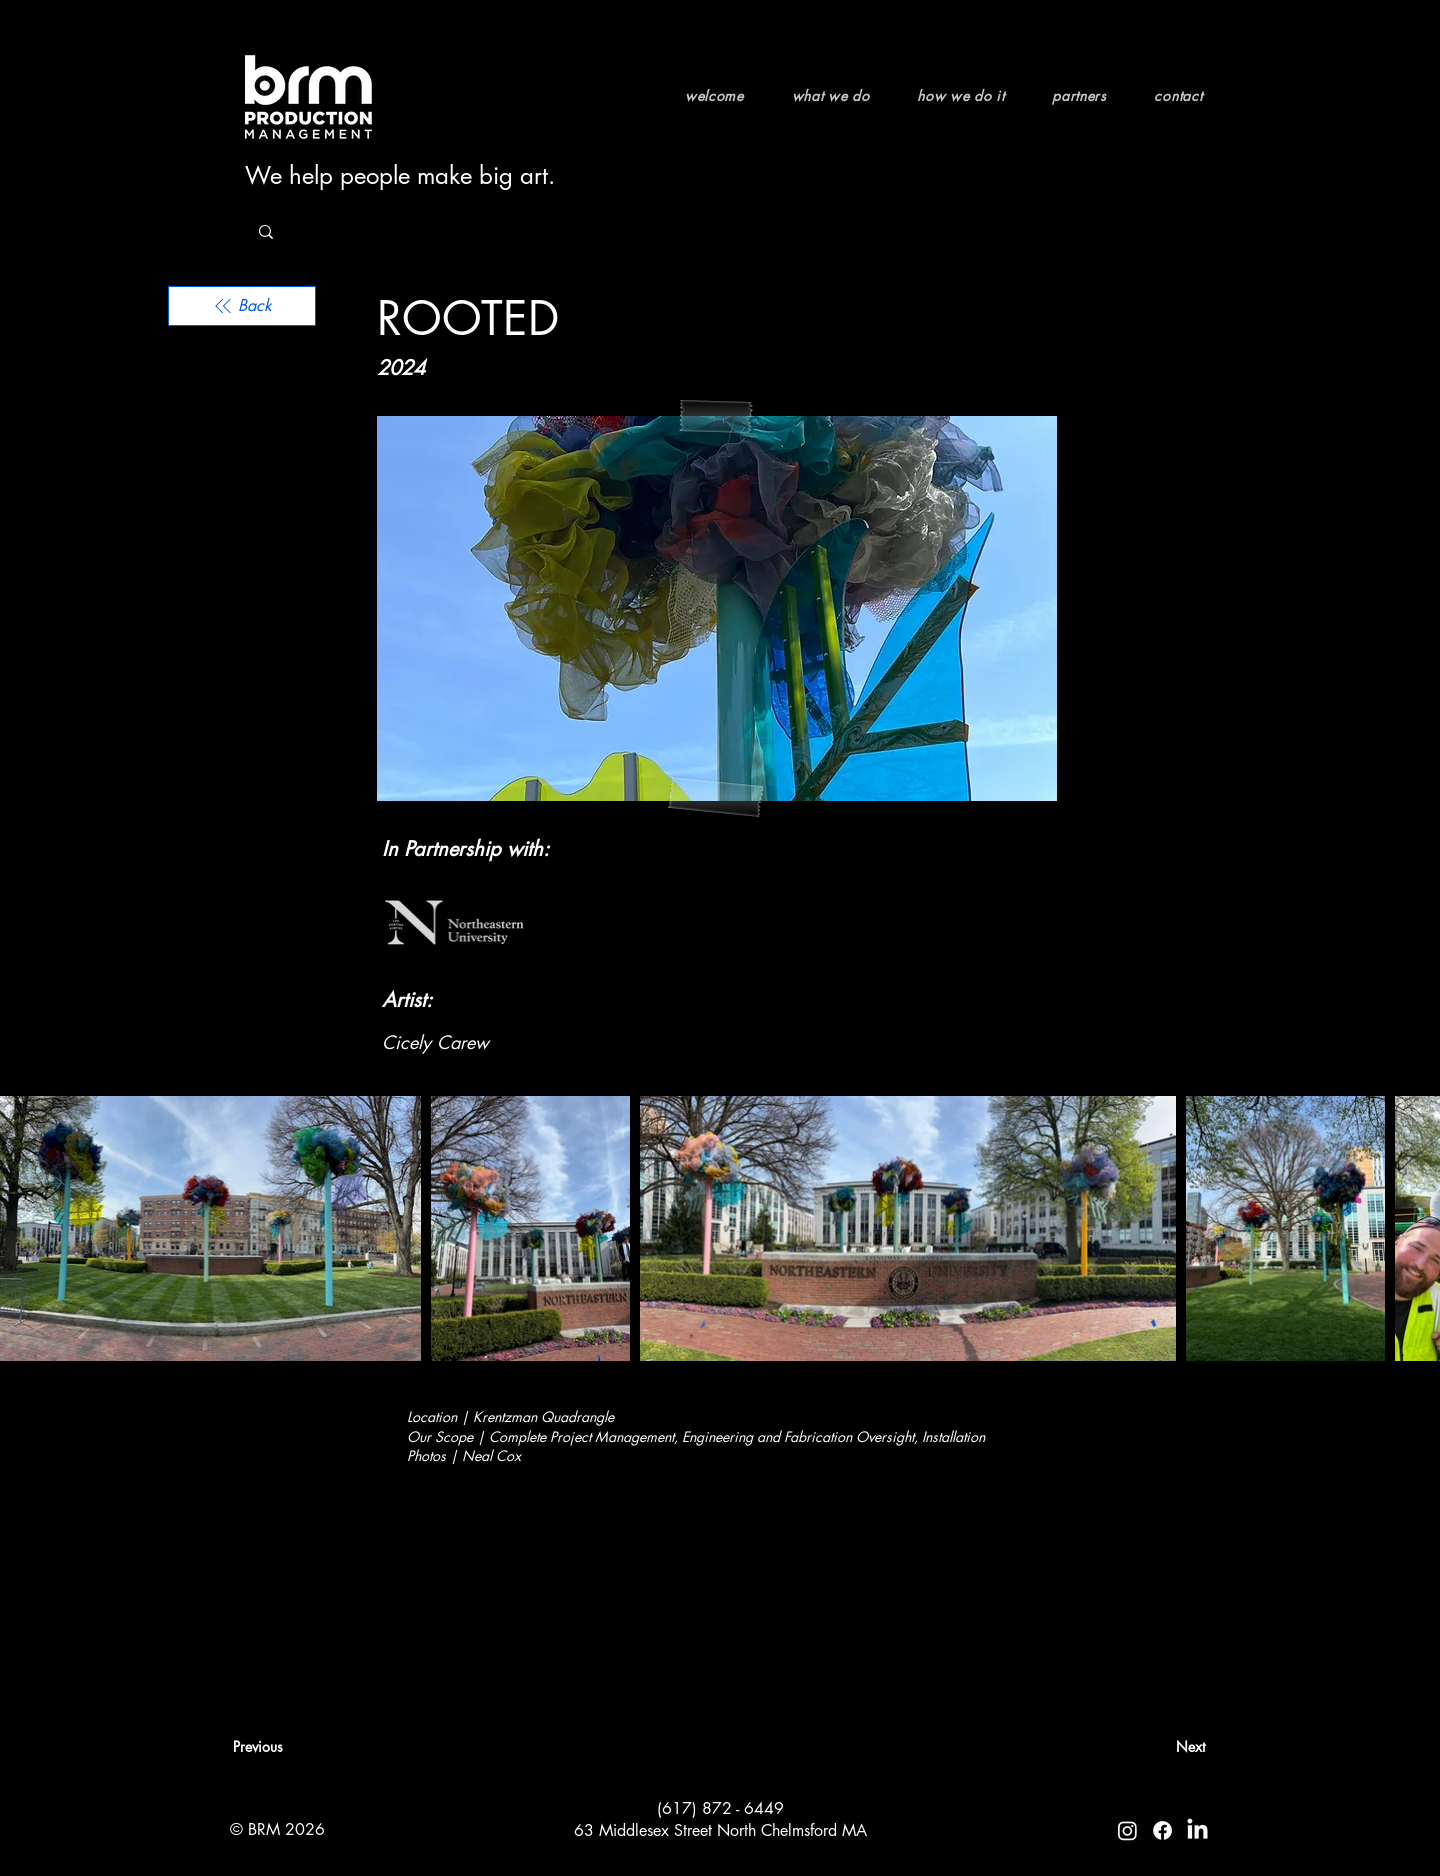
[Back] (242, 306)
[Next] (1155, 1747)
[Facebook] (1162, 1830)
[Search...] (396, 232)
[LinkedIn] (1197, 1830)
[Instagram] (1127, 1830)
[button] (841, 95)
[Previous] (299, 1747)
